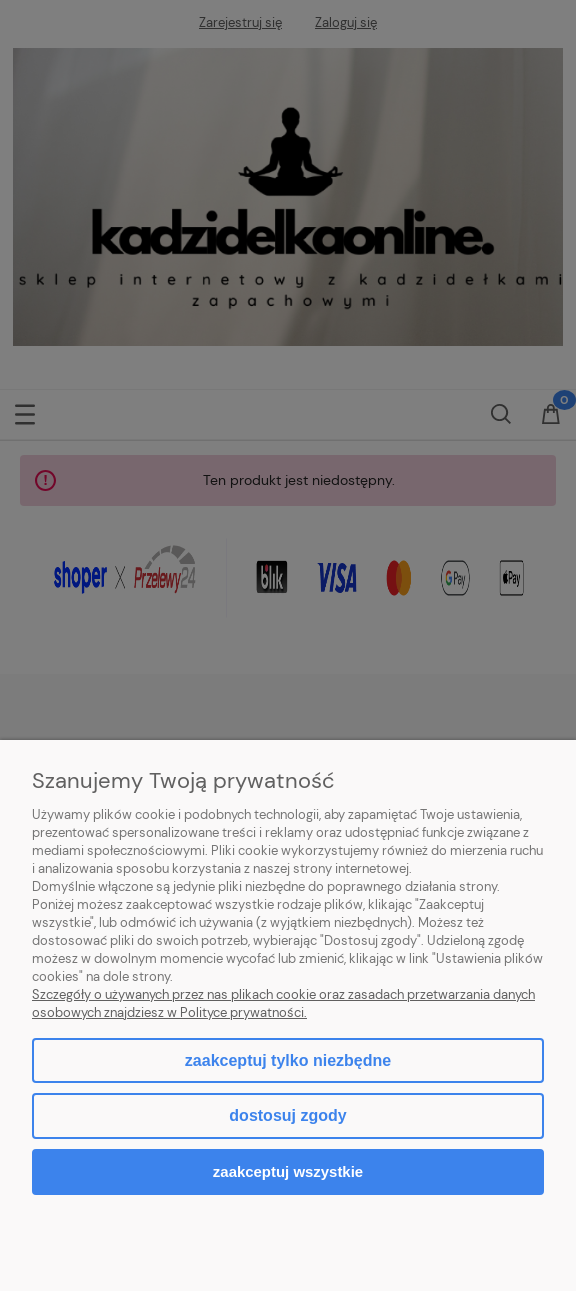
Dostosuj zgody (287, 1115)
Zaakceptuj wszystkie (288, 1171)
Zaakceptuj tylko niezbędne (288, 1060)
